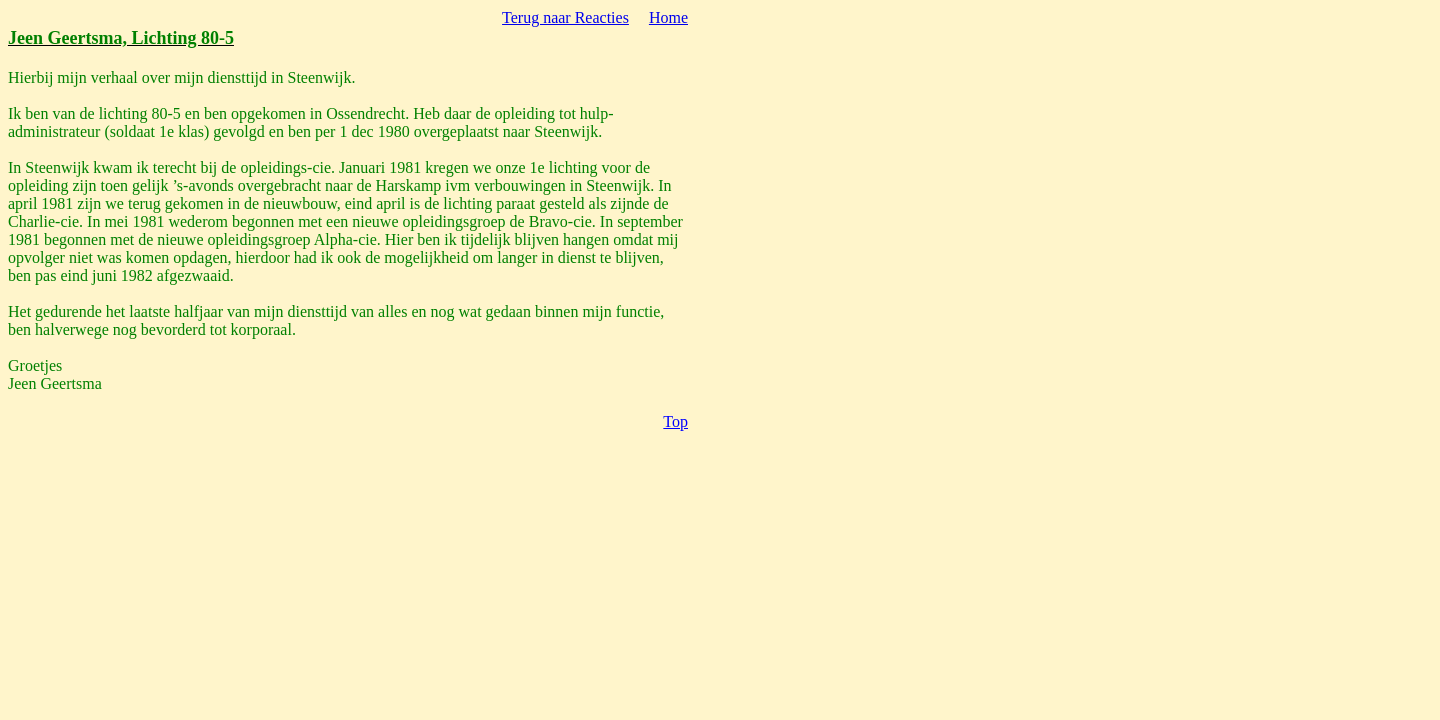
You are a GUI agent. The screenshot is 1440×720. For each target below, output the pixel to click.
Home (668, 17)
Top (675, 421)
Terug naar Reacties (565, 17)
